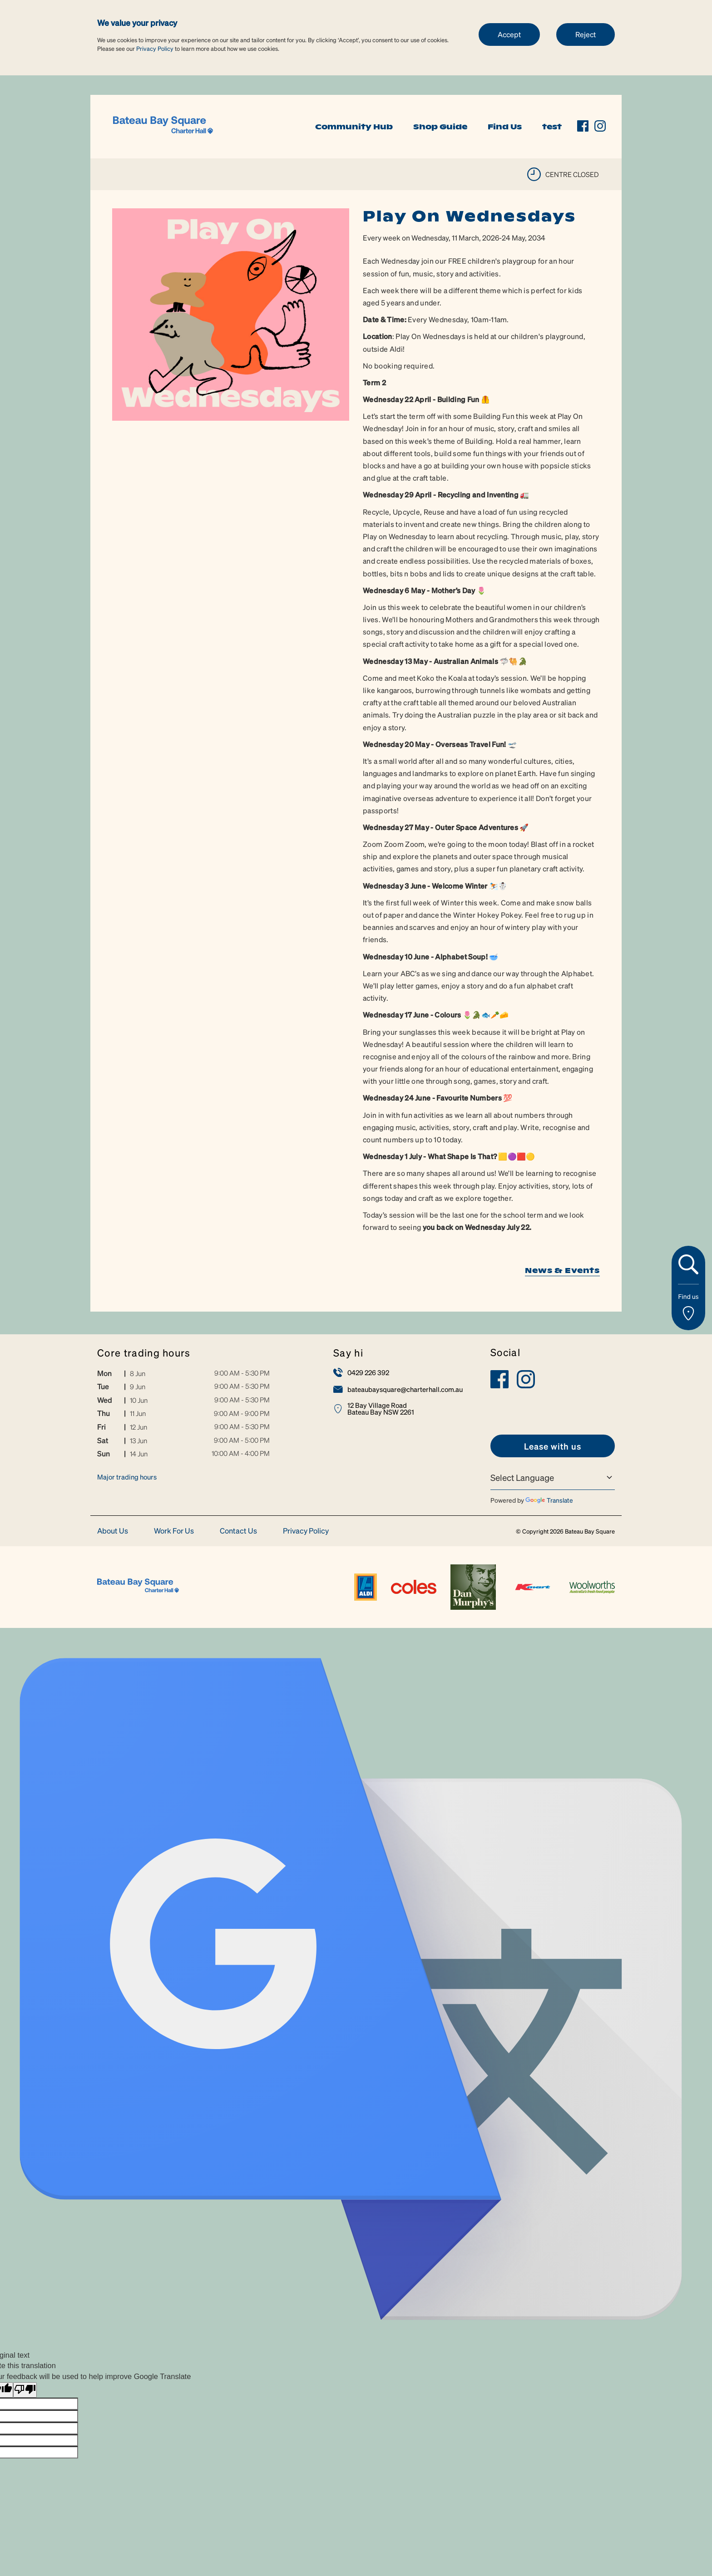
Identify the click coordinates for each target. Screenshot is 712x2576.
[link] (163, 125)
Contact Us (238, 1531)
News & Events (562, 1270)
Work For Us (174, 1531)
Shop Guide (440, 127)
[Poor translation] (25, 2390)
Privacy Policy (154, 48)
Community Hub (354, 127)
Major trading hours (127, 1476)
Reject (585, 34)
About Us (112, 1531)
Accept (509, 34)
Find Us (505, 127)
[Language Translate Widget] (552, 1477)
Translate (549, 1500)
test (552, 127)
